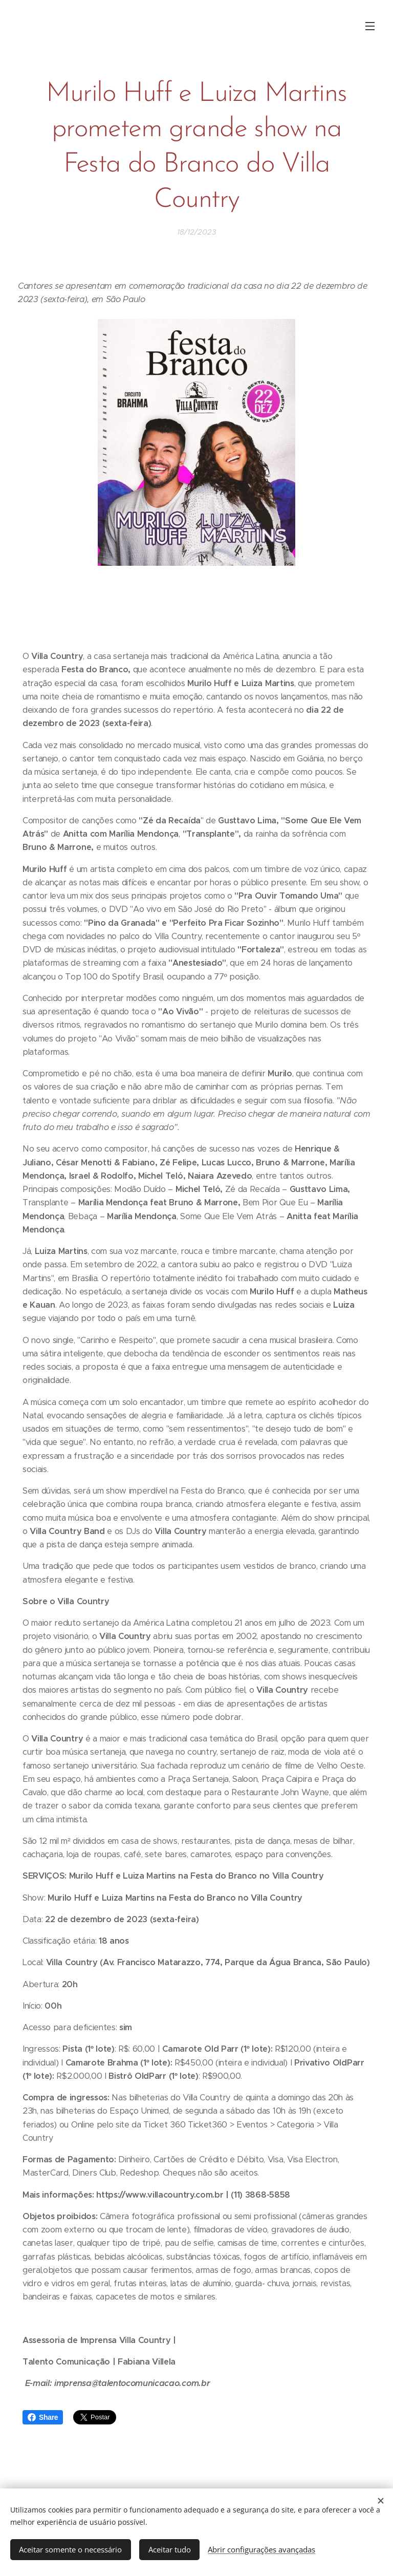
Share (43, 2417)
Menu (370, 26)
